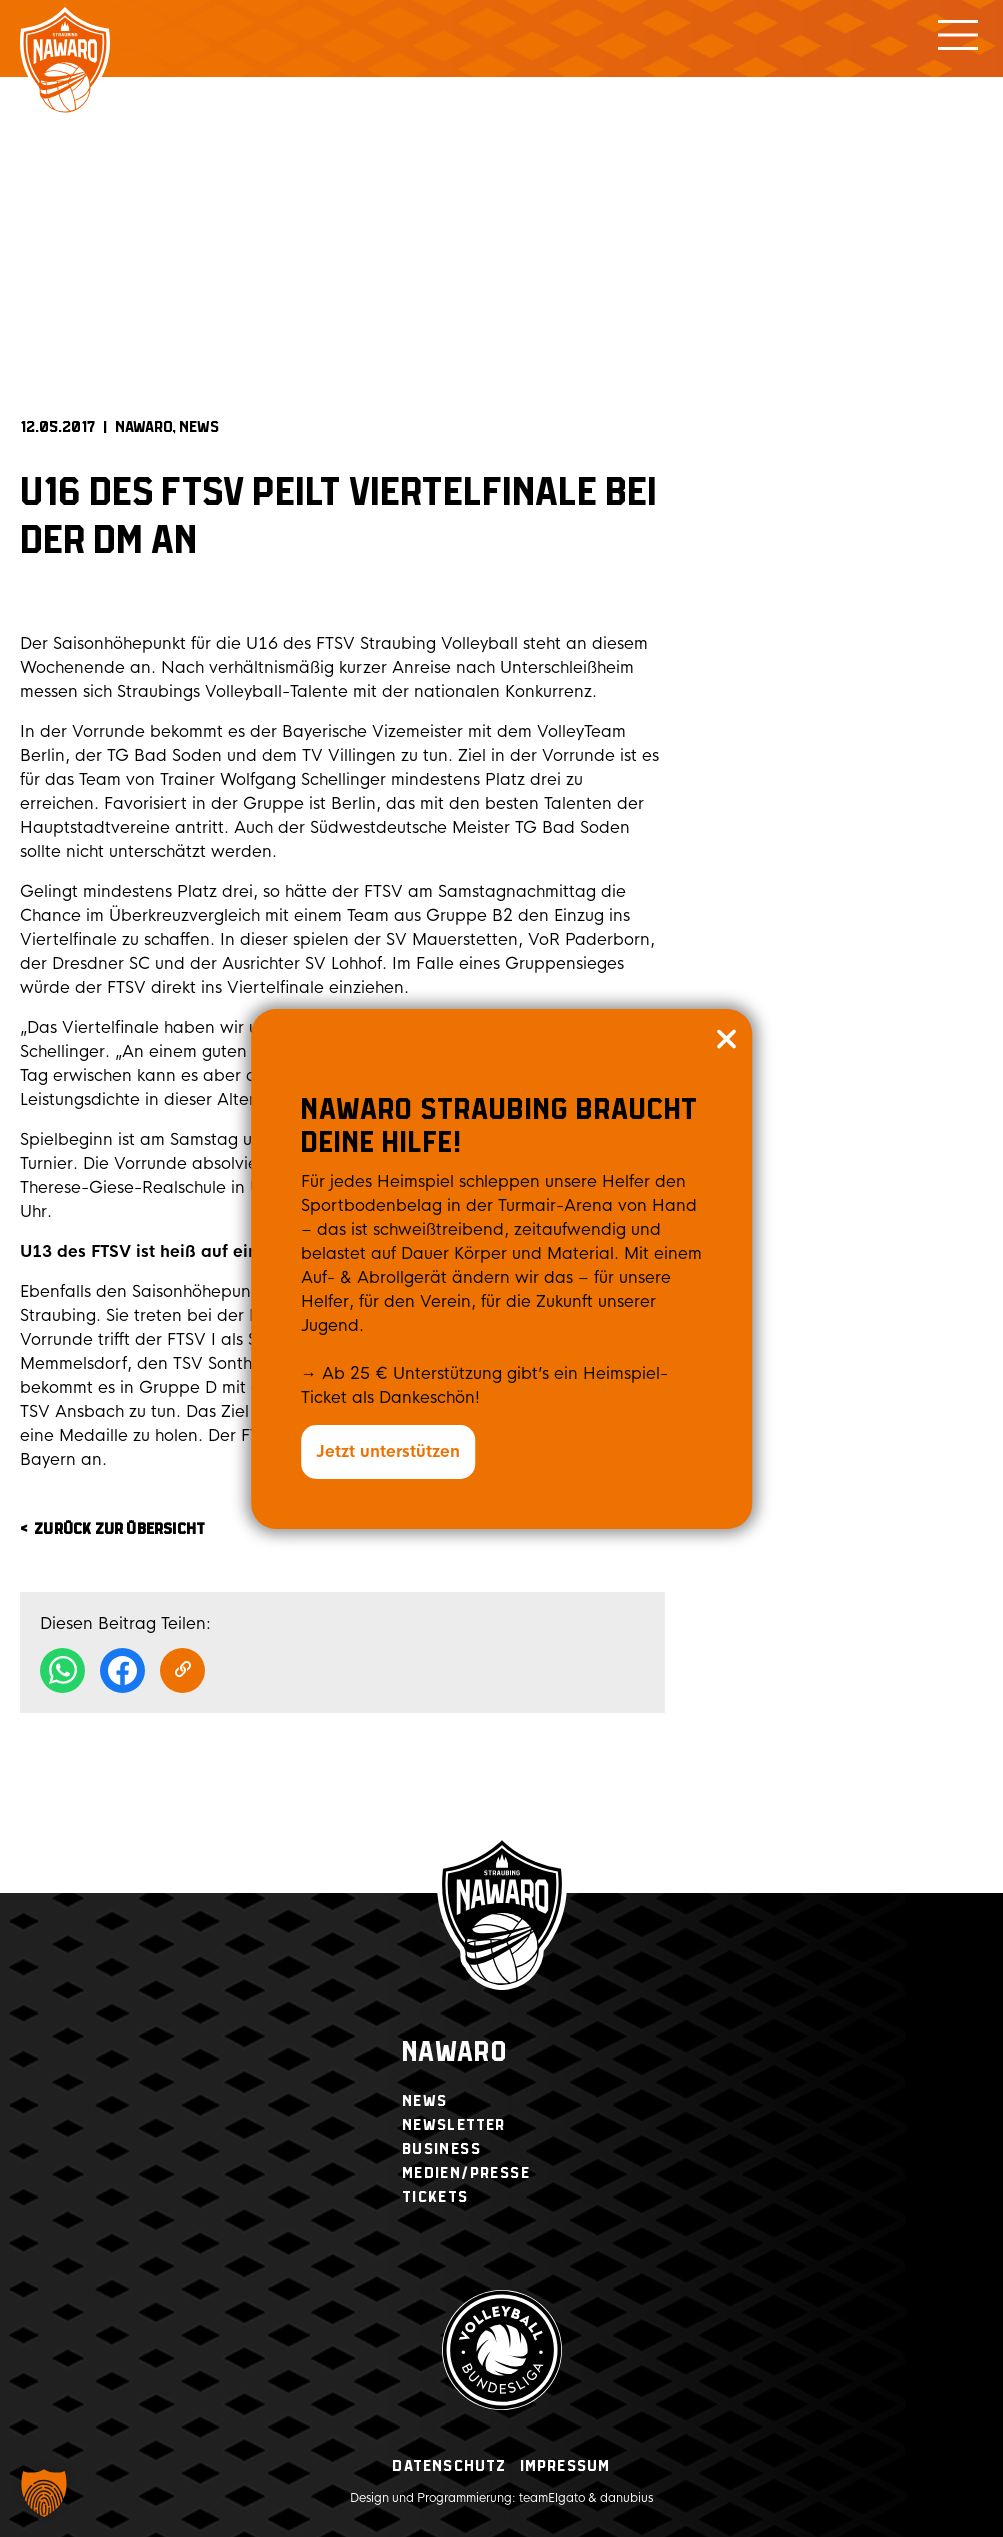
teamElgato (552, 2498)
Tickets (435, 2197)
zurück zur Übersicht (119, 1529)
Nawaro (454, 2053)
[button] (44, 2493)
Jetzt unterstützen (388, 1451)
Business (441, 2149)
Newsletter (454, 2125)
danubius (626, 2498)
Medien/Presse (466, 2173)
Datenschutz (449, 2466)
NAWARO (144, 427)
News (199, 427)
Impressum (565, 2466)
